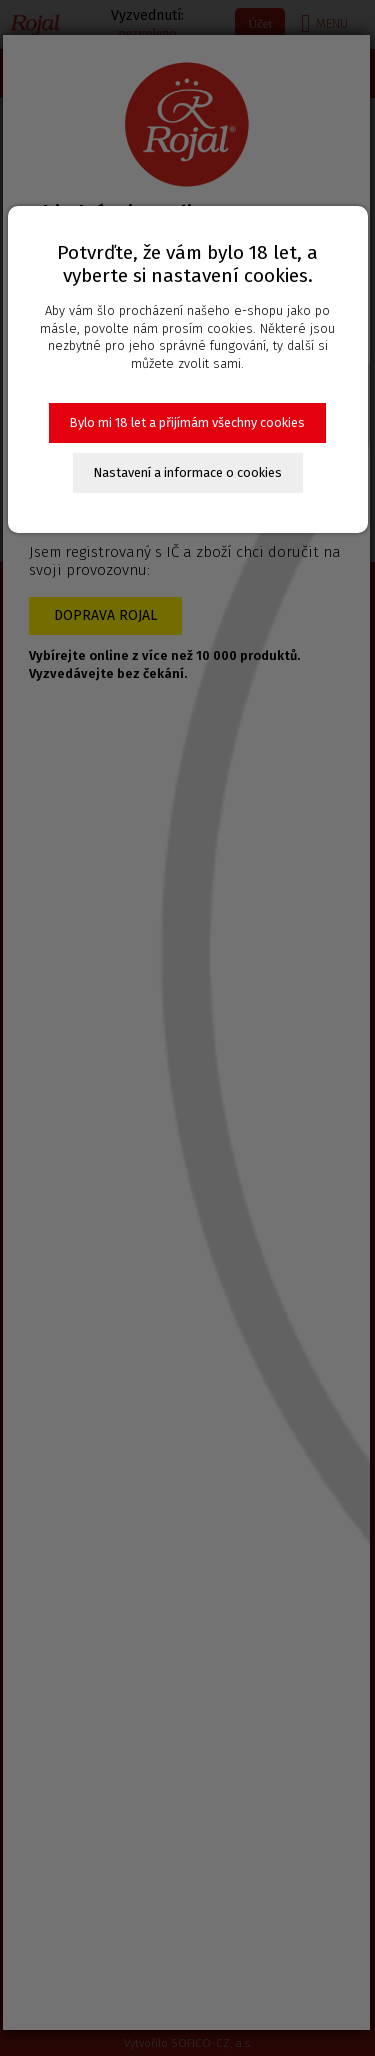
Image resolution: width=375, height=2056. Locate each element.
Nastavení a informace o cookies (188, 472)
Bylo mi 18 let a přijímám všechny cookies (187, 422)
